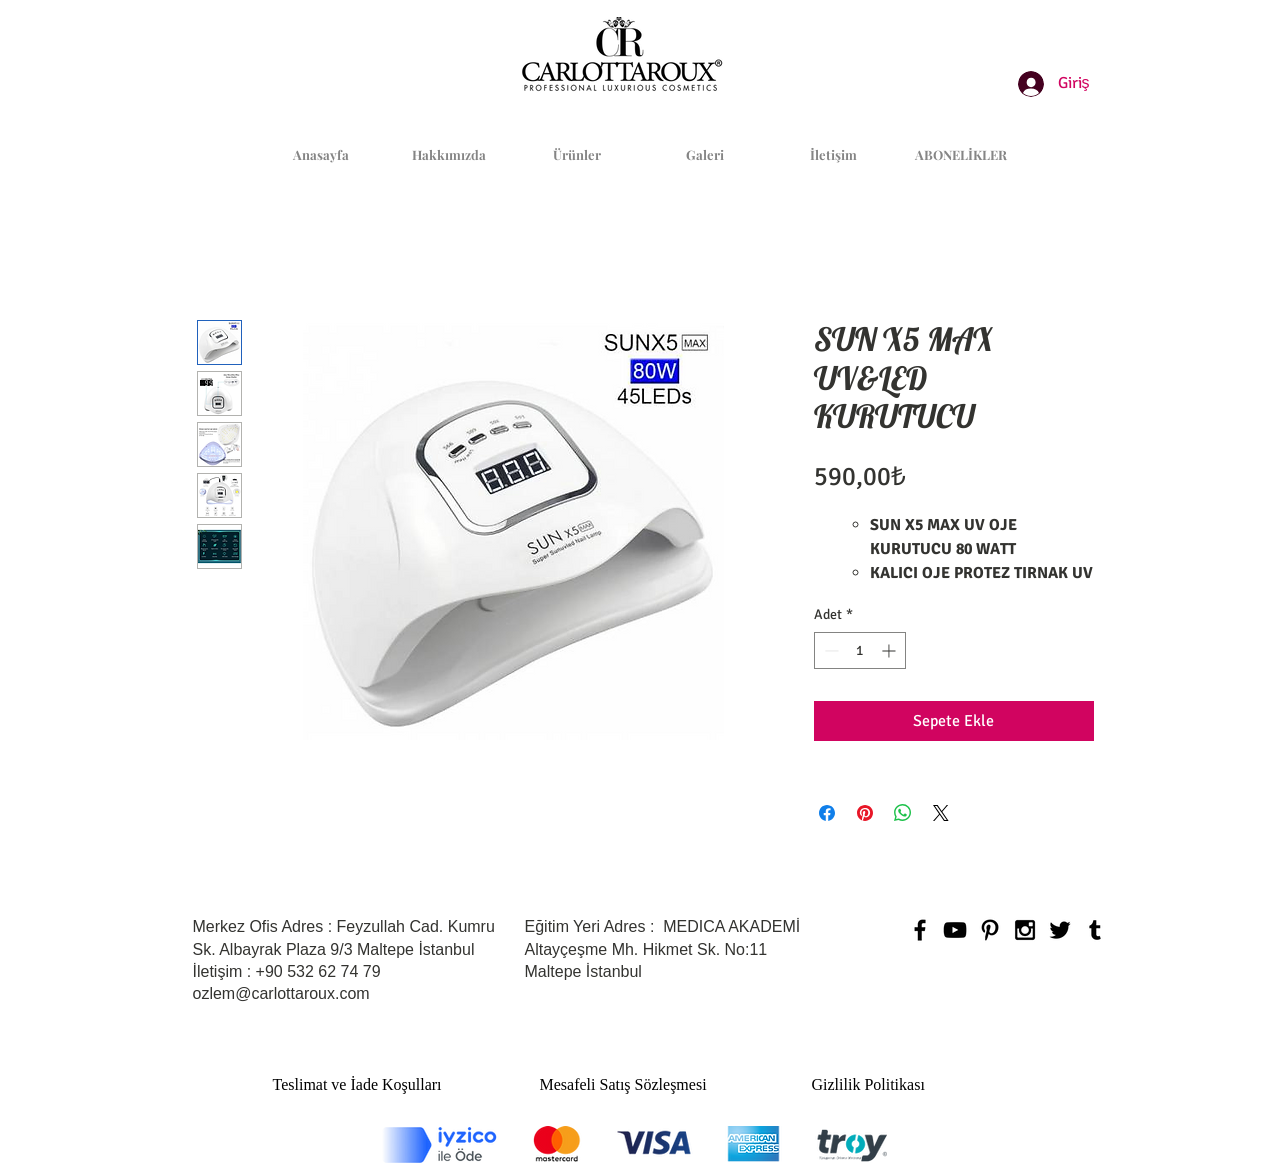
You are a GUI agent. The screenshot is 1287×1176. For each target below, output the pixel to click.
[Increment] (890, 650)
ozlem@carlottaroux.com (281, 993)
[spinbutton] (860, 650)
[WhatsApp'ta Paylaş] (903, 813)
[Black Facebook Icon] (920, 930)
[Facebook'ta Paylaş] (827, 813)
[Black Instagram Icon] (1025, 930)
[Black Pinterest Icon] (990, 930)
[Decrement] (829, 650)
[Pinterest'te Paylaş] (865, 813)
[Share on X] (941, 813)
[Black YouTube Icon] (955, 930)
